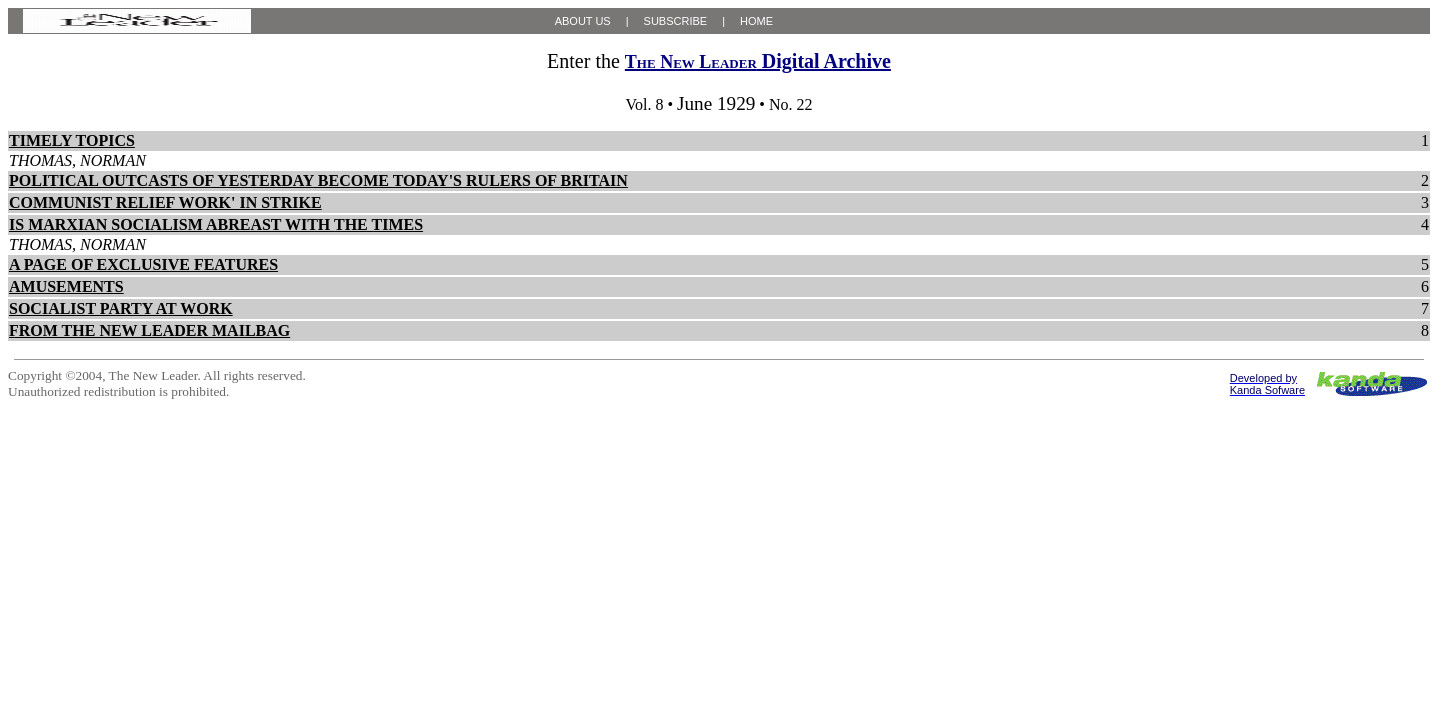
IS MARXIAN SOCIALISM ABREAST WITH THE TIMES (216, 224)
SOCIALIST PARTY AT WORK (121, 308)
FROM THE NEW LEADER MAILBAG (149, 330)
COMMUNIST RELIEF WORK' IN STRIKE (165, 202)
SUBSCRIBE (676, 21)
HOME (756, 21)
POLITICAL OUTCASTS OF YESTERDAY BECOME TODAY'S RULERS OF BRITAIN (318, 180)
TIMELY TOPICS (72, 140)
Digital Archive (758, 61)
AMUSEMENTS (66, 286)
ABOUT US (583, 21)
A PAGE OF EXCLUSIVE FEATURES (143, 264)
